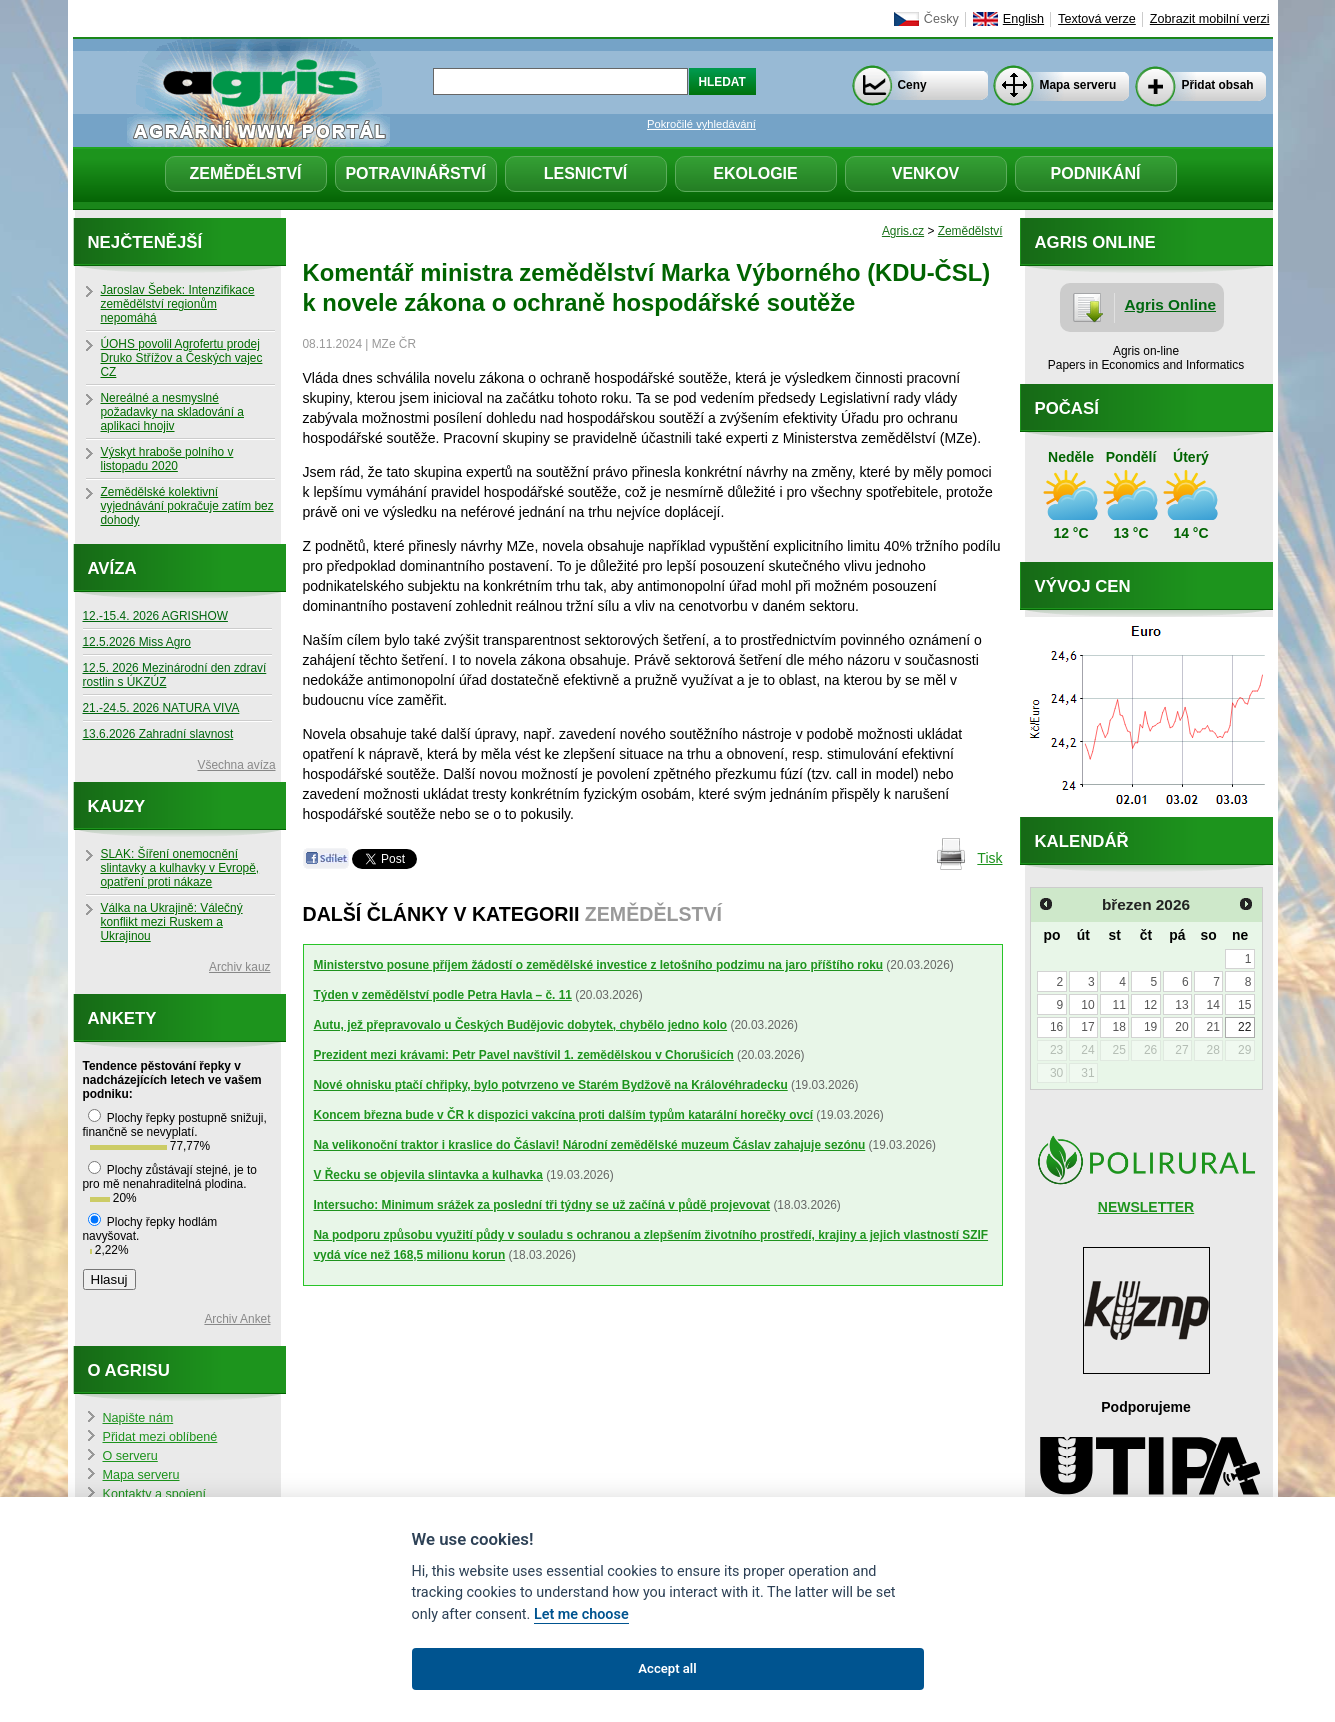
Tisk (989, 858)
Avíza (112, 568)
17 (1087, 1027)
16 (1056, 1027)
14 (1213, 1005)
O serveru (130, 1456)
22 (1244, 1027)
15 (1244, 1005)
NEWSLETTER (1146, 1207)
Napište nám (138, 1418)
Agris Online (1171, 304)
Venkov (926, 173)
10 (1087, 1005)
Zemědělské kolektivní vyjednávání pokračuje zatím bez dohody (187, 506)
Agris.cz (903, 231)
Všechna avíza (237, 765)
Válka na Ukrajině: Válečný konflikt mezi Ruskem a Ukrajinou (172, 922)
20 (1181, 1027)
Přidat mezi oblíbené (160, 1437)
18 (1119, 1027)
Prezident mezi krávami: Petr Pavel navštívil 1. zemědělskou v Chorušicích (524, 1055)
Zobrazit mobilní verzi (1210, 19)
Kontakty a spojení (155, 1494)
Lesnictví (586, 173)
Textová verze (1097, 19)
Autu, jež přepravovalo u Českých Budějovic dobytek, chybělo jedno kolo (521, 1025)
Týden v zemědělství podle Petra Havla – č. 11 (443, 995)
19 (1150, 1027)
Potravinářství (415, 173)
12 (1150, 1005)
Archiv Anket (237, 1319)
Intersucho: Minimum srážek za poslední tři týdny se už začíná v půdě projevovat (542, 1205)
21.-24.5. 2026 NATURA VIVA (161, 708)
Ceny (912, 85)
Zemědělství (245, 173)
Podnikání (1096, 173)
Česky (941, 19)
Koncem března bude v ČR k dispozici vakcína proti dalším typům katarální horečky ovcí (564, 1115)
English (1023, 19)
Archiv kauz (239, 967)
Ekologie (755, 173)
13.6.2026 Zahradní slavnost (158, 734)
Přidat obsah (1218, 85)
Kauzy (117, 806)
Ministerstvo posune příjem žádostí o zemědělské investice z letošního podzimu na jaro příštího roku (599, 965)
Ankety (122, 1018)
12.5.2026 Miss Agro (137, 642)
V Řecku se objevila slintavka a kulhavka (428, 1175)
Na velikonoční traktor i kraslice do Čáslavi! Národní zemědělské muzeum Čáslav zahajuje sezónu (590, 1145)
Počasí (1067, 408)
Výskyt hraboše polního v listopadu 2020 (167, 459)
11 (1119, 1005)
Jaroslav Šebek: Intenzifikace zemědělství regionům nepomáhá (178, 304)
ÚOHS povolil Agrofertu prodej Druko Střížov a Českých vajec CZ (182, 358)
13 (1181, 1005)
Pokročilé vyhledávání (701, 124)
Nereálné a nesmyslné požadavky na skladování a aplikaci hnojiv (172, 412)
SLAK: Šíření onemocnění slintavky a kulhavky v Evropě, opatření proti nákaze (180, 868)
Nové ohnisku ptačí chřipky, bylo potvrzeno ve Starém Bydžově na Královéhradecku (551, 1085)
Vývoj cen (1083, 586)
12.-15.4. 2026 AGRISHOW (155, 616)
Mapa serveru (1078, 85)
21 (1213, 1027)
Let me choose (581, 1614)
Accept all (667, 1668)
